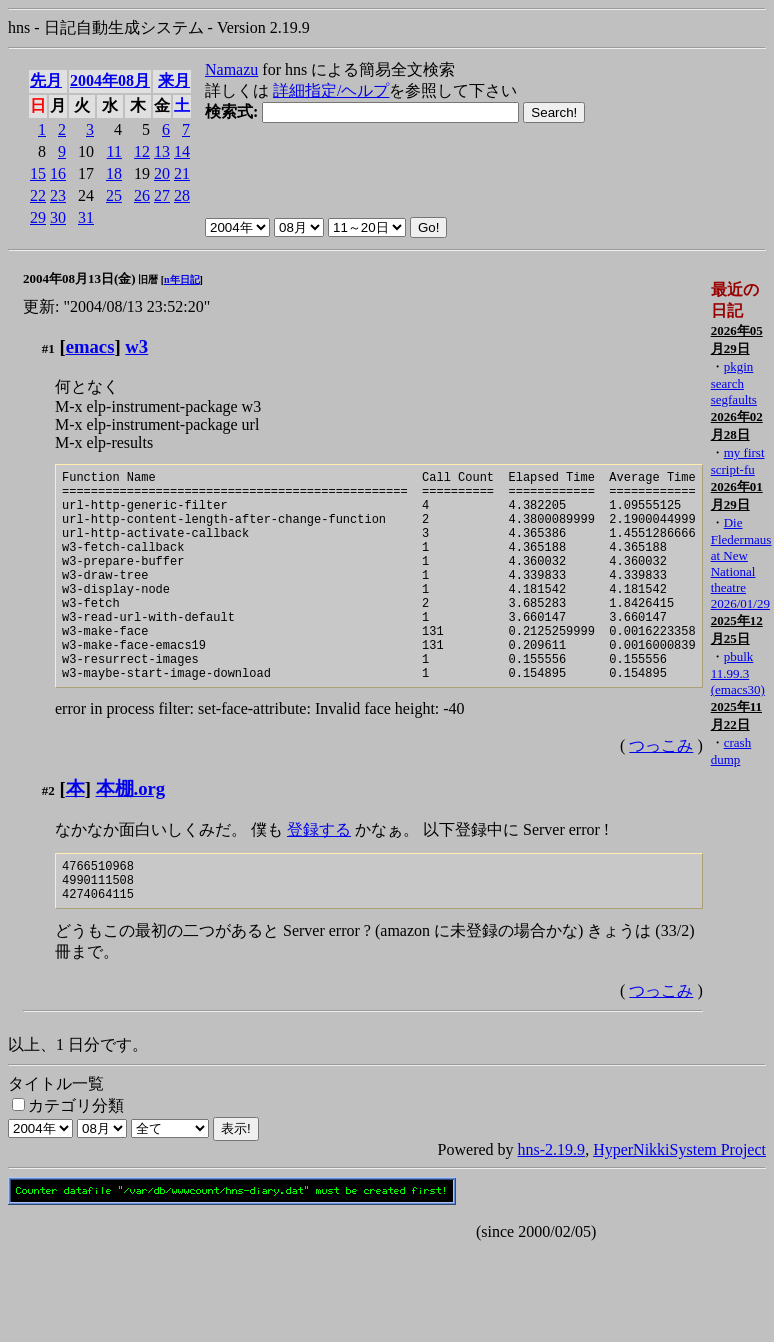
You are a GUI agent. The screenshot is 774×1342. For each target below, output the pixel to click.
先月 (46, 80)
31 (86, 217)
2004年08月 (110, 80)
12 (142, 151)
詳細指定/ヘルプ (331, 90)
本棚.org (131, 833)
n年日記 (182, 279)
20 (162, 173)
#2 (48, 835)
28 (182, 195)
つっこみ (661, 790)
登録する (319, 874)
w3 (136, 346)
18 (114, 173)
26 (142, 195)
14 (182, 151)
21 (182, 173)
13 (162, 151)
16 (58, 173)
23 (58, 195)
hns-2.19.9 (552, 1203)
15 (38, 173)
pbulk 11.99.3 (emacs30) (738, 673)
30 (58, 217)
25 (114, 195)
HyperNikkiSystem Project (679, 1203)
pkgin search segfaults (734, 383)
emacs (90, 346)
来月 (174, 80)
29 (38, 217)
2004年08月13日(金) (79, 278)
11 (114, 151)
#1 (48, 348)
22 (38, 195)
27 (162, 195)
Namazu (231, 69)
